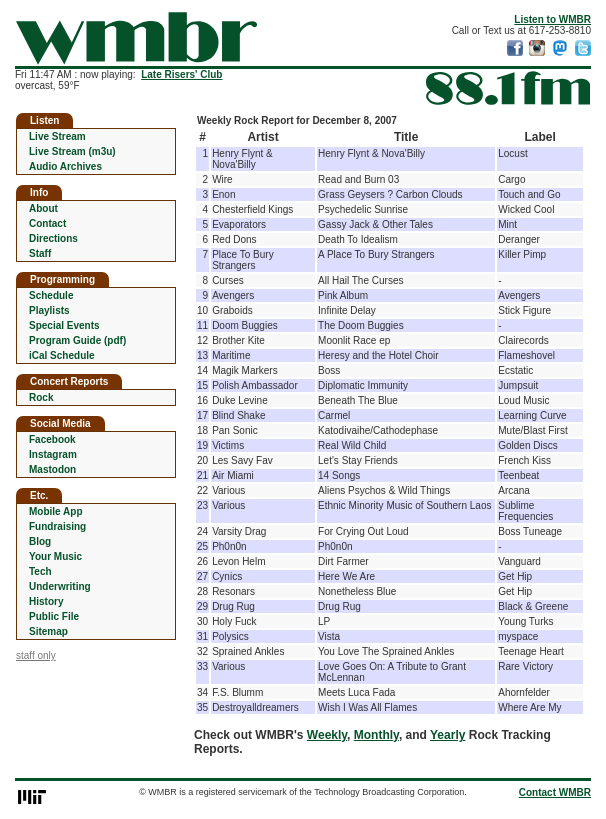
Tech (40, 571)
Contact (47, 223)
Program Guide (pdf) (77, 340)
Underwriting (60, 586)
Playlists (49, 310)
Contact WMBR (555, 792)
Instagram (53, 454)
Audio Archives (65, 166)
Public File (54, 616)
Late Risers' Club (181, 74)
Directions (53, 238)
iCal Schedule (62, 355)
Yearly (447, 735)
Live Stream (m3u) (72, 151)
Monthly (376, 735)
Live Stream (57, 136)
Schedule (51, 295)
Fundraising (57, 526)
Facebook (52, 439)
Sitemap (48, 631)
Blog (40, 541)
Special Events (64, 325)
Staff (40, 253)
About (43, 208)
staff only (36, 655)
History (46, 601)
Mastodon (52, 469)
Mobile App (56, 511)
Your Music (55, 556)
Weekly (327, 735)
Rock (41, 397)
